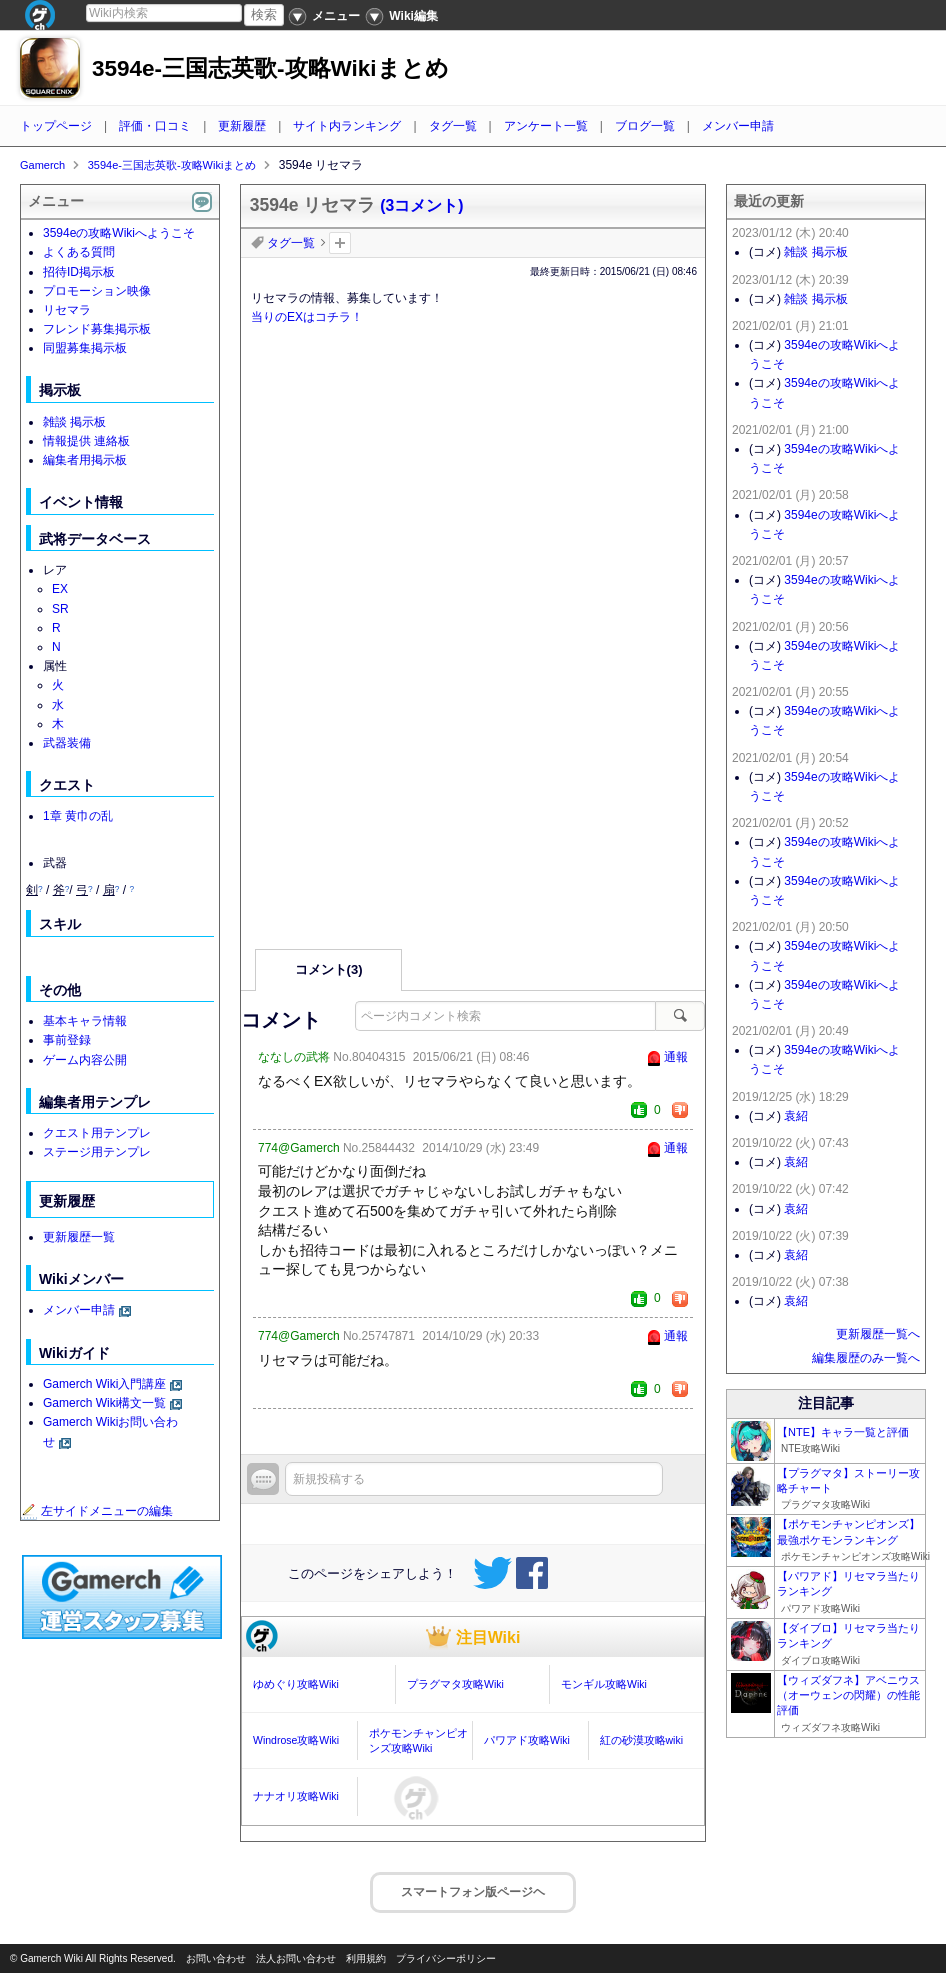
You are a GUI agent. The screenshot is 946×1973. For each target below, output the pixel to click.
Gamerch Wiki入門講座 (104, 1384)
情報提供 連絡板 (86, 441)
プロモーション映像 (97, 291)
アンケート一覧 (546, 126)
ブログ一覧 (645, 126)
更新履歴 (242, 126)
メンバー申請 (738, 126)
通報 (676, 1057)
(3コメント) (421, 205)
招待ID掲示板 (79, 272)
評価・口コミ (155, 126)
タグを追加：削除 (340, 243)
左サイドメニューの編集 (97, 1511)
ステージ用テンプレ (97, 1152)
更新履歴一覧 (79, 1237)
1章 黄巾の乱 (78, 816)
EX (60, 589)
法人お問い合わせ (296, 1958)
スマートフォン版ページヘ (473, 1892)
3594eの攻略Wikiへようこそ (119, 233)
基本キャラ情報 (85, 1021)
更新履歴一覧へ (878, 1334)
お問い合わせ (216, 1958)
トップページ (56, 126)
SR (60, 609)
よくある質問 (79, 252)
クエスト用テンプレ (97, 1133)
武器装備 (67, 743)
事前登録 (67, 1040)
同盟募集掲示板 (85, 348)
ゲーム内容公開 (85, 1060)
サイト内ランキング (347, 126)
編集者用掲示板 (85, 460)
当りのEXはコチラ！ (307, 317)
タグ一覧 (453, 126)
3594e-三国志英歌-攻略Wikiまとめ (270, 68)
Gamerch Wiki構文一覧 (104, 1403)
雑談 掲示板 (74, 422)
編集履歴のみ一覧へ (866, 1358)
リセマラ (67, 310)
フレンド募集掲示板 (97, 329)
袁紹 (796, 1116)
